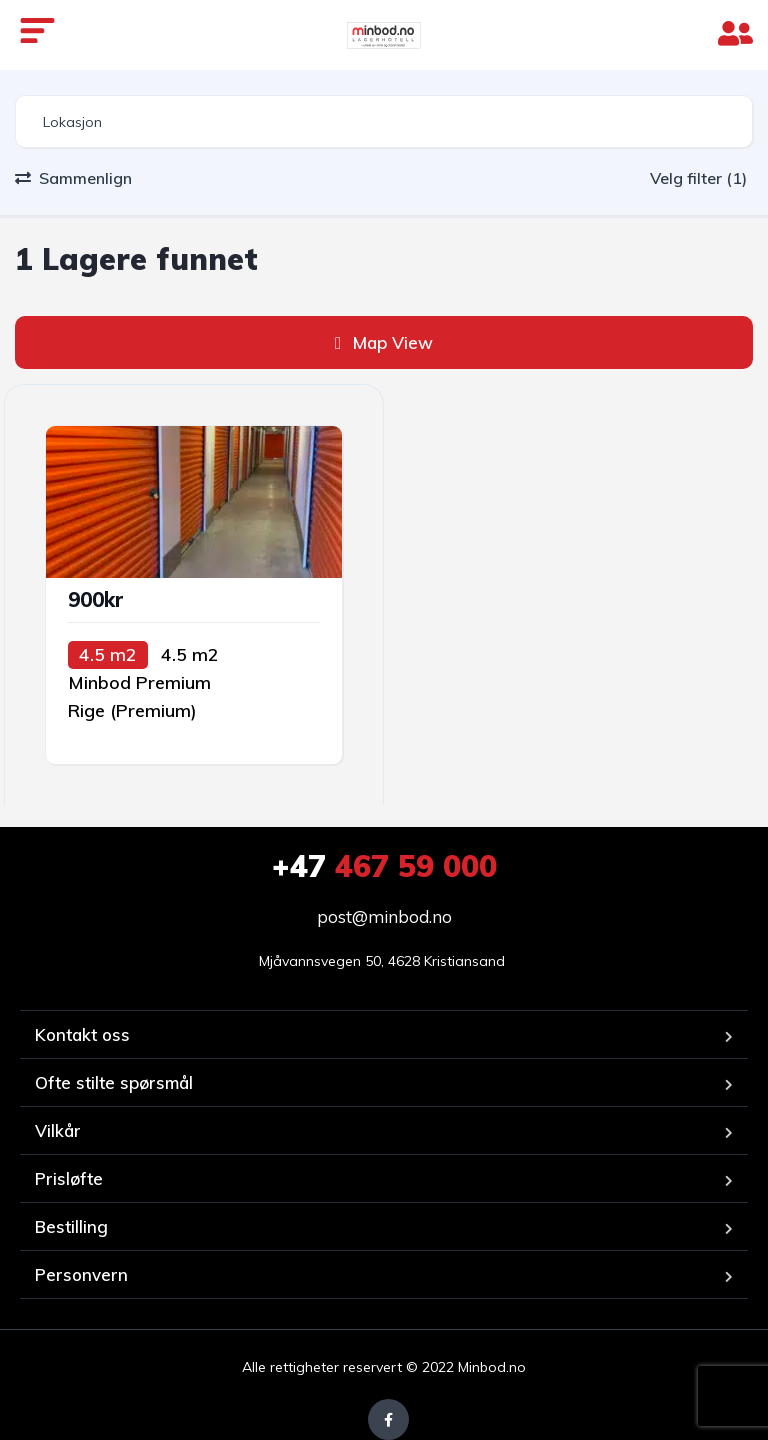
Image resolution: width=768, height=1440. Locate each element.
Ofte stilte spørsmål (114, 1082)
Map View (384, 342)
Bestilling (71, 1226)
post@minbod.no (384, 916)
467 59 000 (384, 866)
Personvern (81, 1274)
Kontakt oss (82, 1034)
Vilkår (58, 1130)
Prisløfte (69, 1178)
